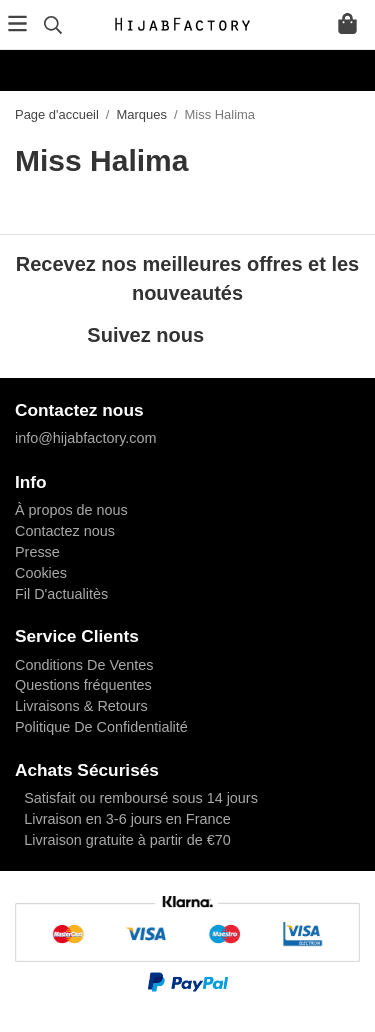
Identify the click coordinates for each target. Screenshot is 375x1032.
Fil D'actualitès (61, 594)
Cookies (41, 573)
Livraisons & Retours (81, 706)
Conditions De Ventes (84, 665)
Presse (37, 552)
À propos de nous (71, 510)
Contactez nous (65, 531)
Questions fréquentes (83, 685)
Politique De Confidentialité (101, 727)
